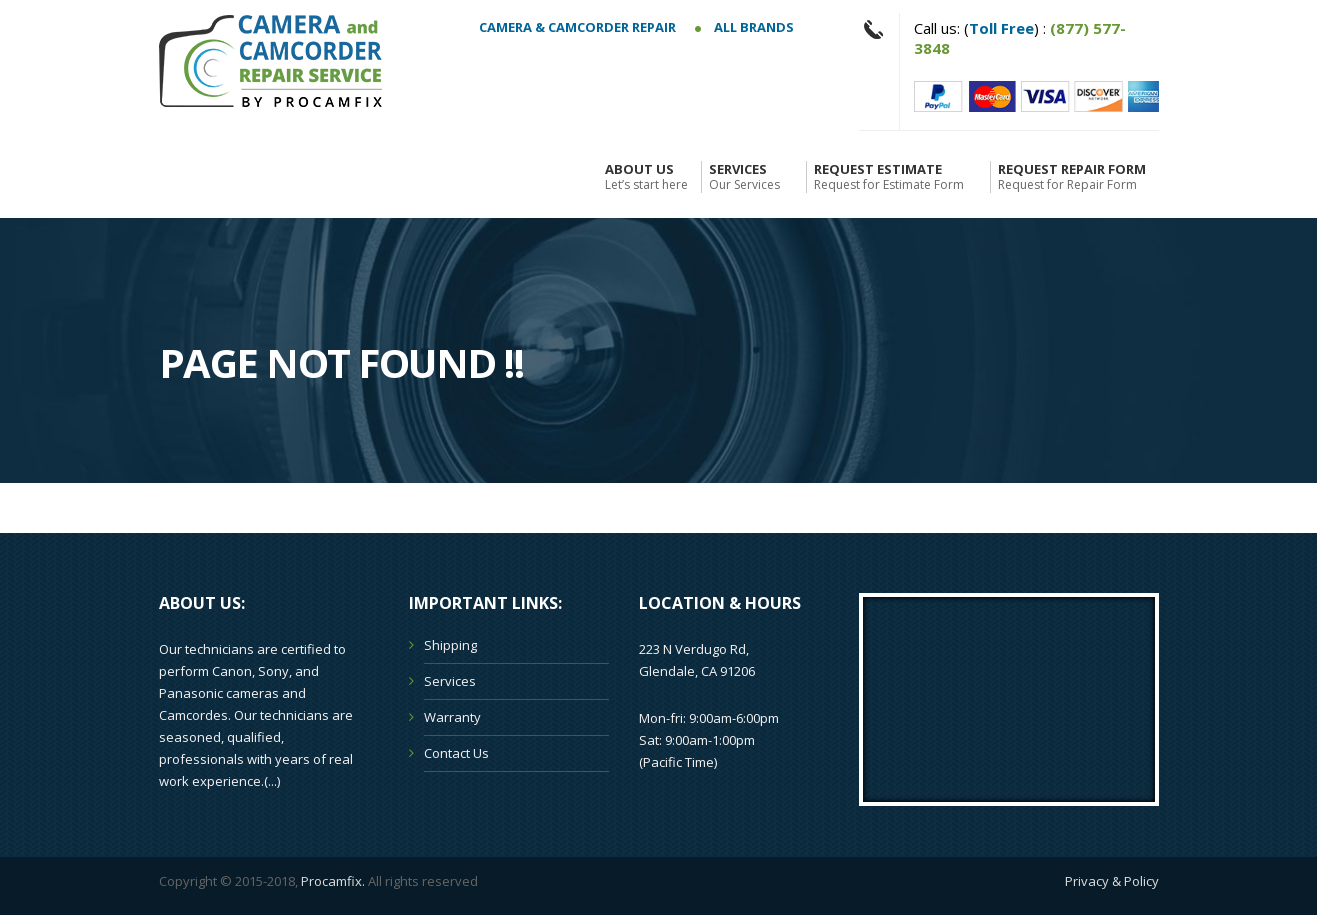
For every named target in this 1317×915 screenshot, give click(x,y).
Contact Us (456, 753)
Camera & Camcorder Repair (577, 27)
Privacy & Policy (1112, 881)
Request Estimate (889, 177)
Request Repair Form (1072, 177)
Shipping (450, 645)
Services (744, 177)
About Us (646, 177)
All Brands (744, 27)
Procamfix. (333, 881)
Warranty (452, 717)
